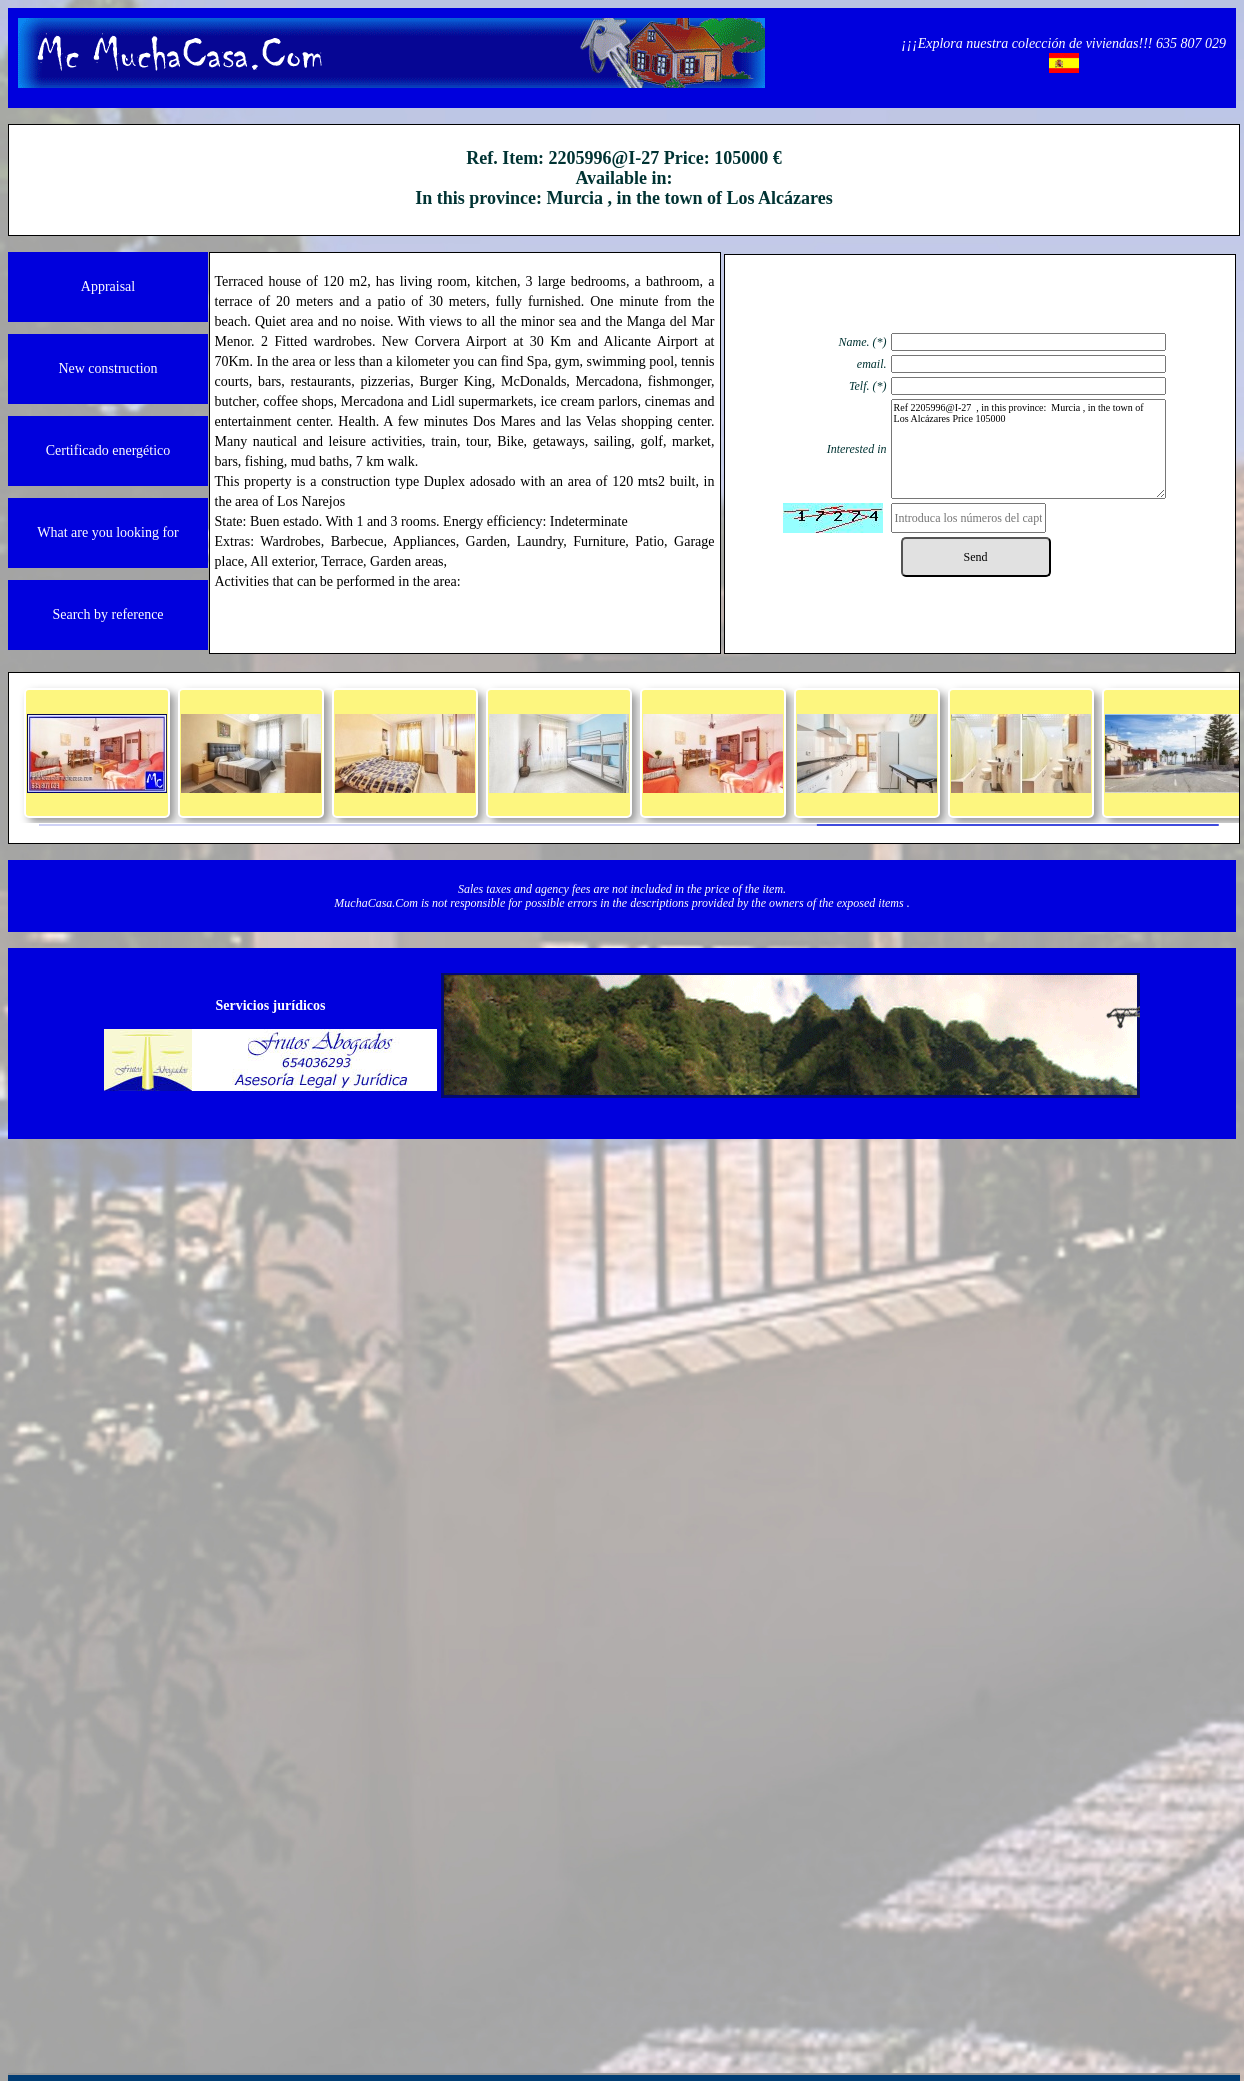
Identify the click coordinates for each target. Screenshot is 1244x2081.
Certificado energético (108, 450)
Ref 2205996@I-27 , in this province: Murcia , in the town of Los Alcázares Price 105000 (1028, 449)
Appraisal (108, 286)
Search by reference (107, 614)
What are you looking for (108, 532)
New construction (107, 368)
